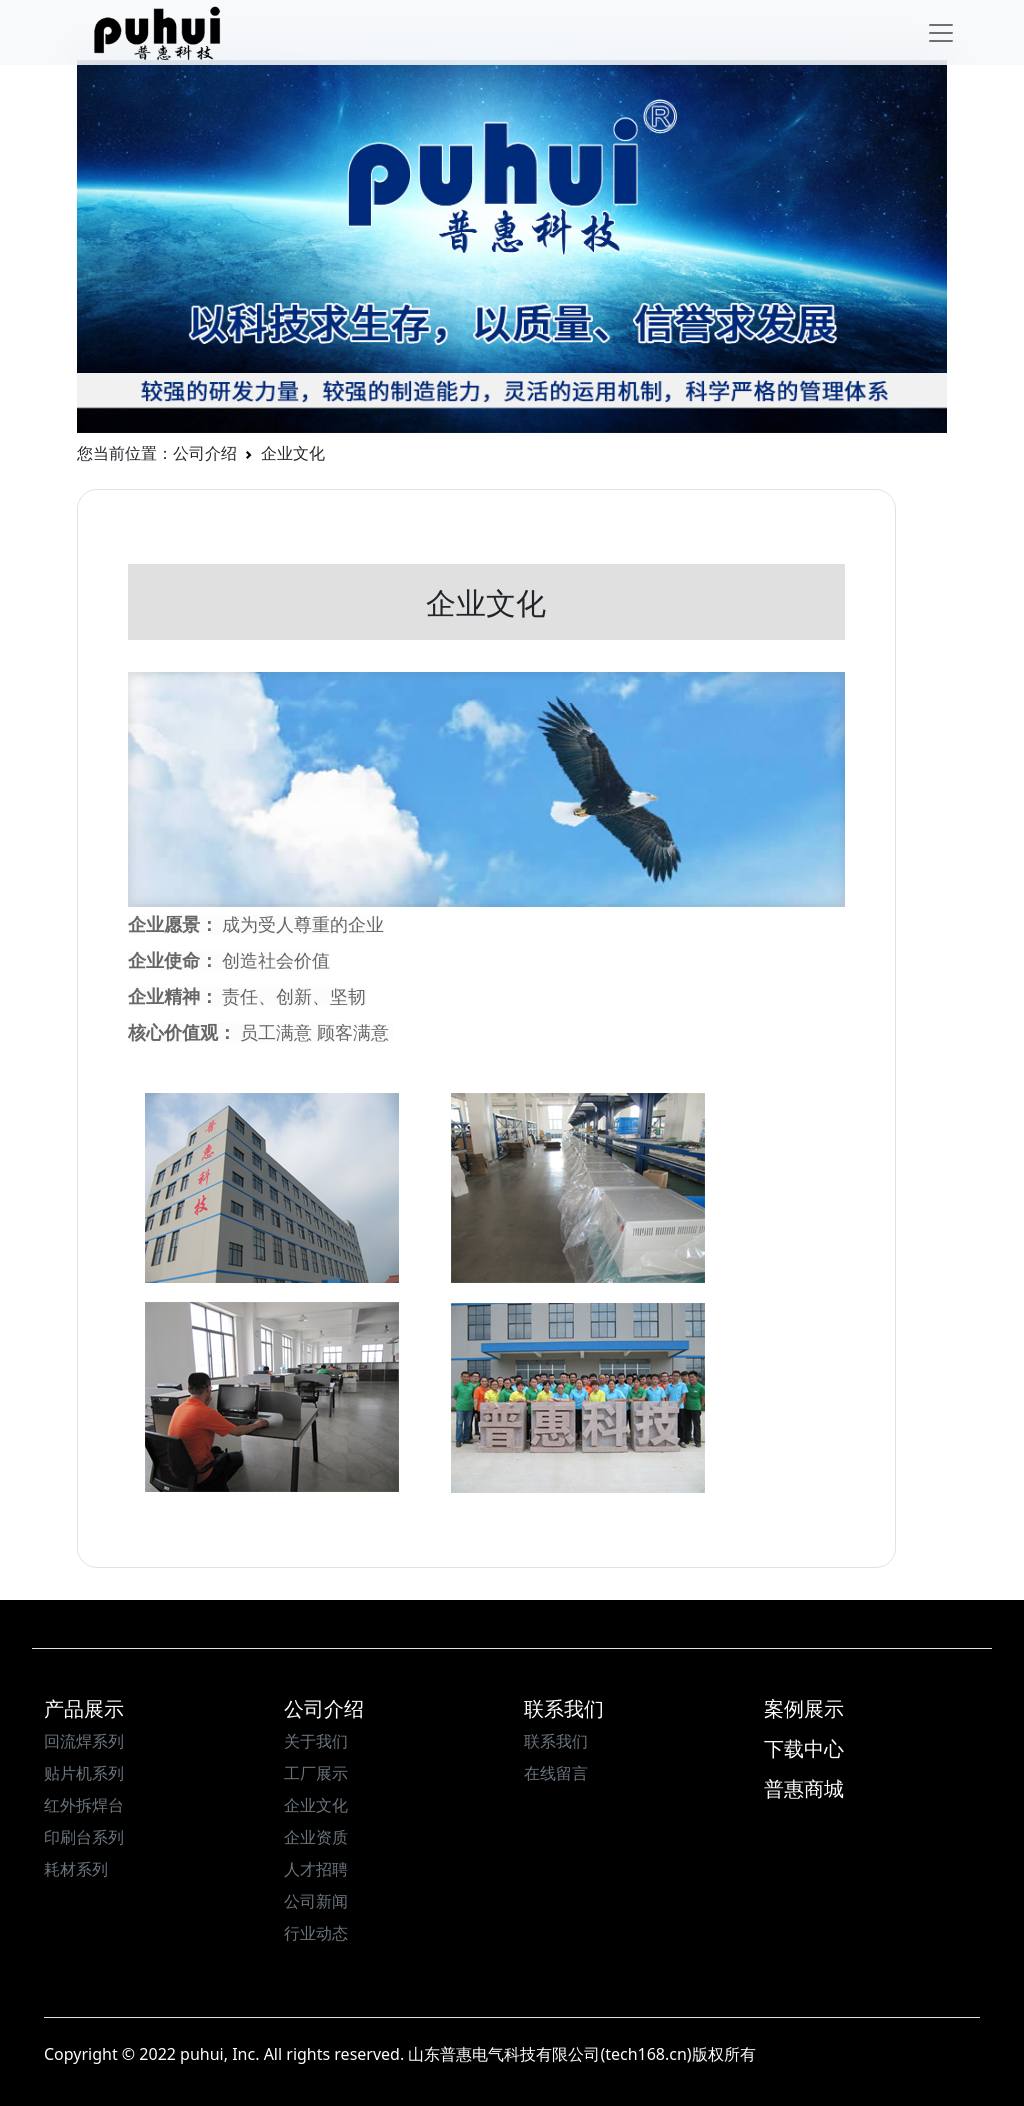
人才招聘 (316, 1869)
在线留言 (556, 1773)
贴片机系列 (84, 1773)
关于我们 (316, 1741)
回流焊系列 (84, 1741)
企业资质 (316, 1837)
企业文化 (316, 1805)
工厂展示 (316, 1773)
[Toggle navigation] (941, 33)
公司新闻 (316, 1901)
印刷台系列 (84, 1837)
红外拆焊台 (84, 1805)
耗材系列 (76, 1869)
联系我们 (556, 1741)
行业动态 (316, 1933)
